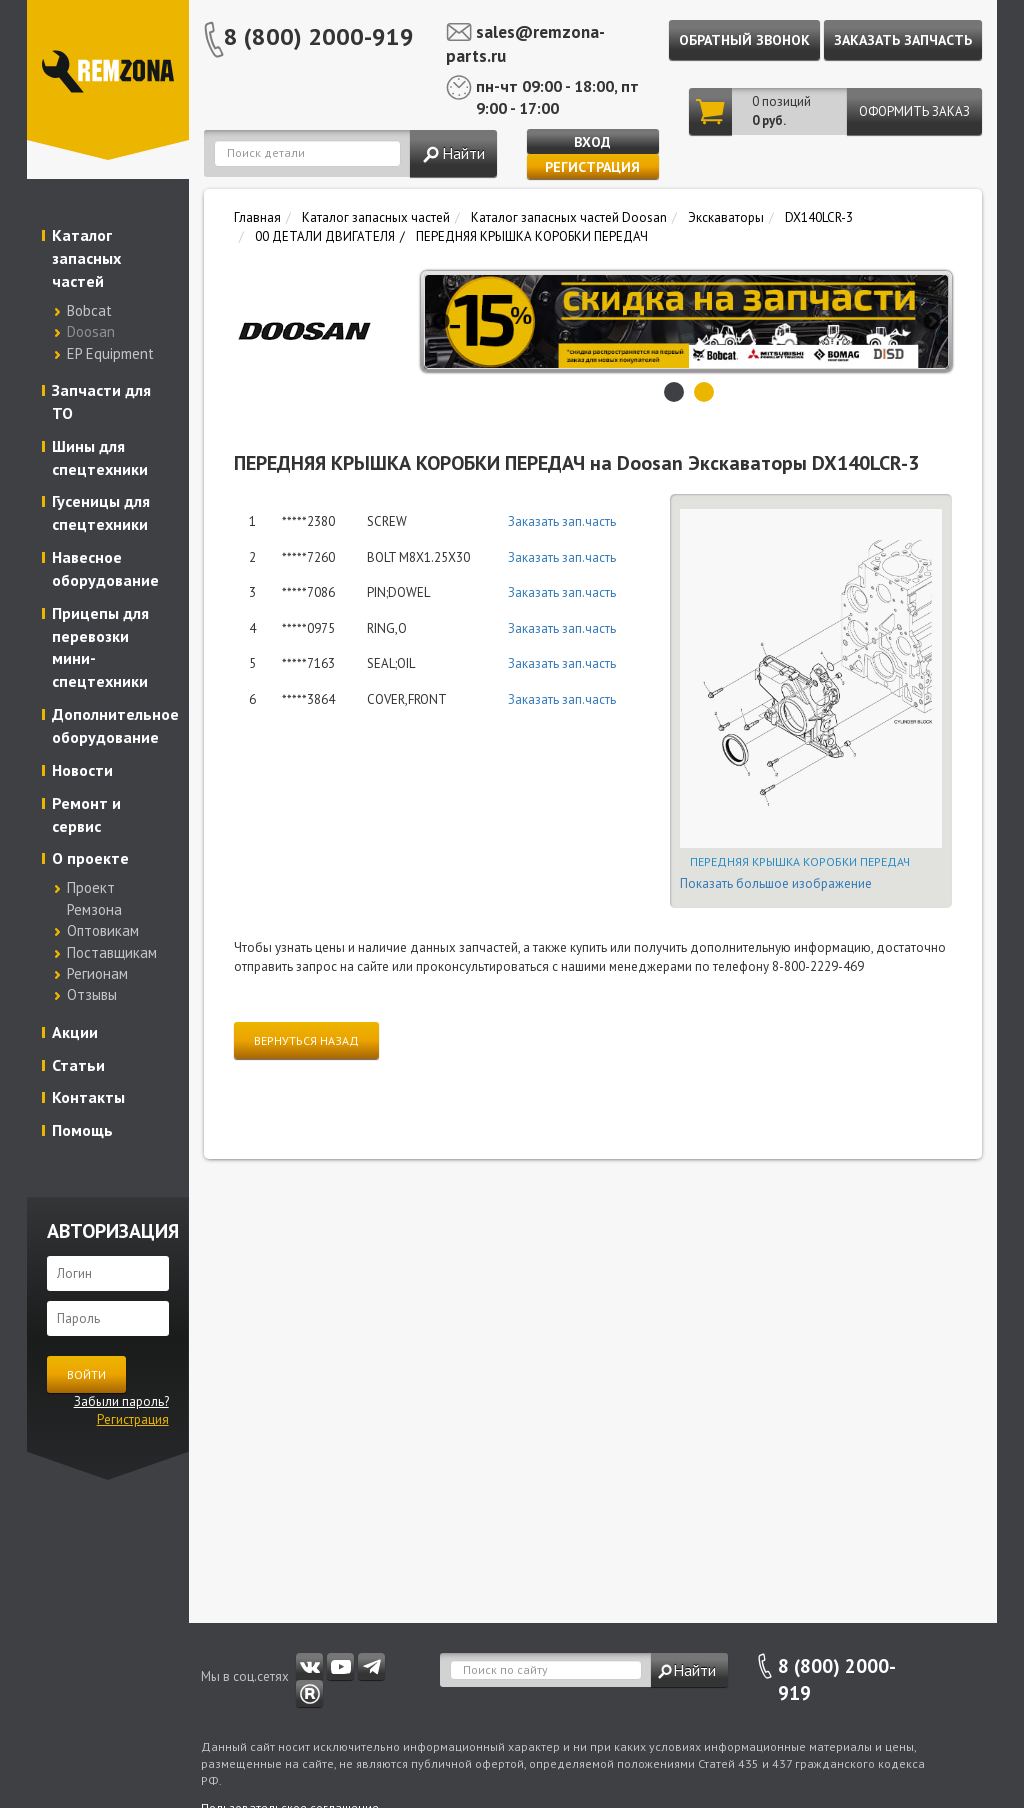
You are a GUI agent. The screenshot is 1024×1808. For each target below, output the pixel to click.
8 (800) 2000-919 (319, 36)
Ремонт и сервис (86, 814)
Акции (75, 1032)
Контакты (88, 1097)
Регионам (97, 973)
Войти (86, 1374)
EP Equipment (110, 353)
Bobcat (89, 310)
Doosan (91, 331)
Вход (592, 142)
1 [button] (674, 392)
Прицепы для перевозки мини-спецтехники (100, 647)
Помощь (82, 1130)
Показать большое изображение (776, 883)
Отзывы (92, 994)
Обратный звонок (744, 40)
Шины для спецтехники (100, 457)
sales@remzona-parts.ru (525, 44)
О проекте (90, 858)
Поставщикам (112, 952)
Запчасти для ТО (101, 401)
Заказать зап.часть (562, 521)
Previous (441, 322)
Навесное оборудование (105, 568)
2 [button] (704, 392)
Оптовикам (103, 930)
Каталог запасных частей (86, 258)
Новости (82, 770)
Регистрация (592, 167)
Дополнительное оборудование (113, 725)
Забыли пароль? (121, 1401)
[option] (699, 321)
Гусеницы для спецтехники (101, 512)
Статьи (78, 1065)
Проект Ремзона (94, 898)
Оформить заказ (914, 111)
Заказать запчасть (903, 40)
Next (932, 322)
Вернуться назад (306, 1040)
